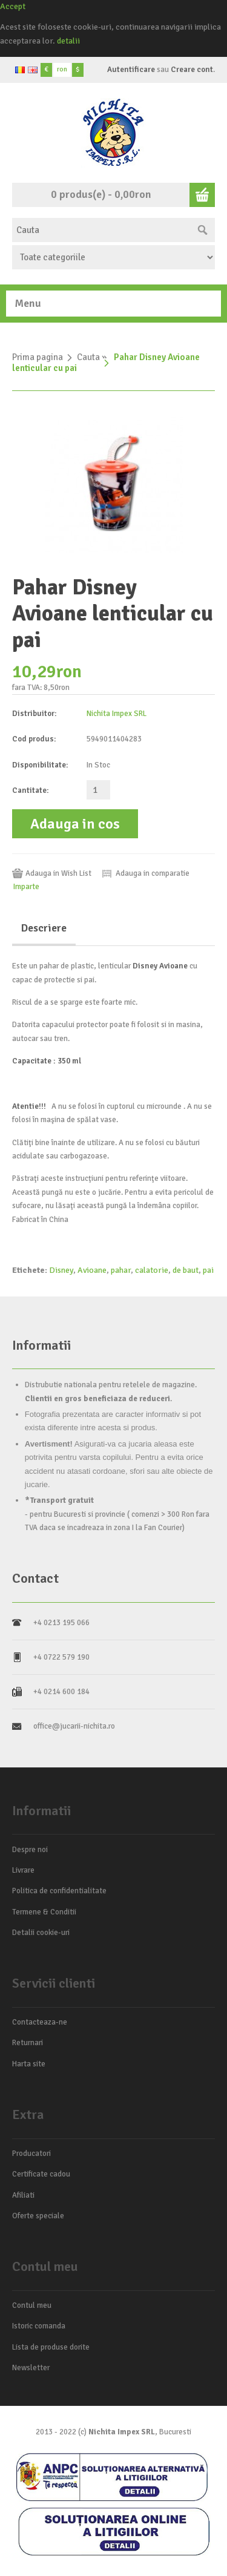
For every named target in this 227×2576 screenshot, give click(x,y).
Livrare (23, 1870)
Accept (12, 6)
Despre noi (30, 1850)
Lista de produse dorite (51, 2347)
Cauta (88, 357)
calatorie (151, 1270)
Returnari (27, 2043)
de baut (186, 1270)
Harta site (28, 2064)
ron (62, 69)
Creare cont (192, 69)
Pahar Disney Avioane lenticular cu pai (106, 362)
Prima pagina (37, 357)
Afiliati (23, 2195)
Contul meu (31, 2305)
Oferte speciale (38, 2216)
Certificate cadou (41, 2174)
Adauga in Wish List (58, 873)
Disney (61, 1270)
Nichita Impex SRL (116, 713)
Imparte (26, 887)
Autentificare (131, 69)
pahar (121, 1270)
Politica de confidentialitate (59, 1891)
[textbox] (101, 230)
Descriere (44, 928)
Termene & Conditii (44, 1912)
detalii (68, 41)
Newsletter (31, 2368)
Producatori (31, 2153)
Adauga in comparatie (152, 873)
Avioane (92, 1270)
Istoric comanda (38, 2326)
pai (208, 1270)
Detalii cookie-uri (41, 1932)
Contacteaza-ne (39, 2022)
